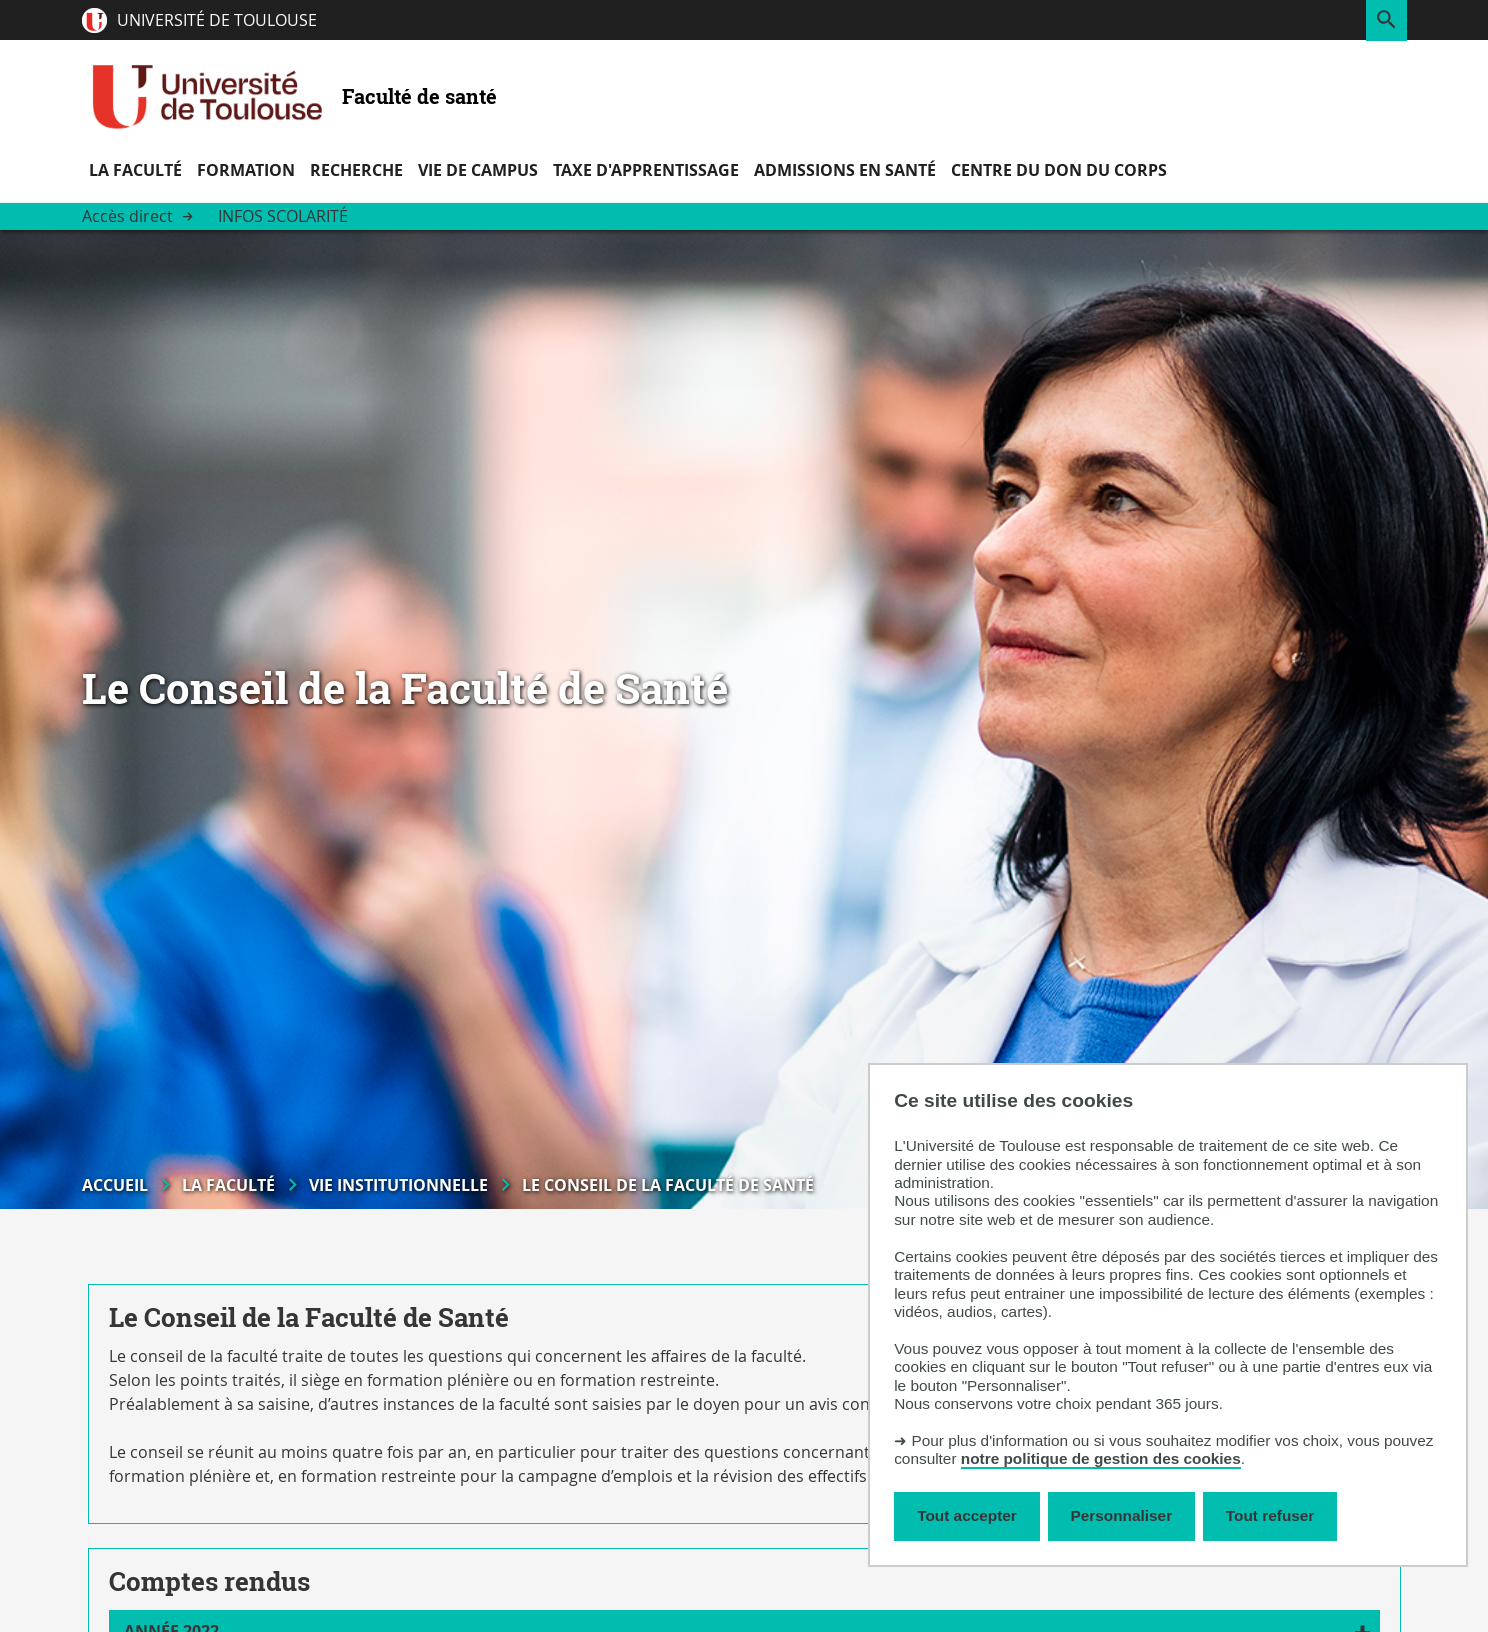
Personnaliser (1122, 1515)
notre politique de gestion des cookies (1101, 1458)
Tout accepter (967, 1515)
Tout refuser (1270, 1515)
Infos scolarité (283, 216)
